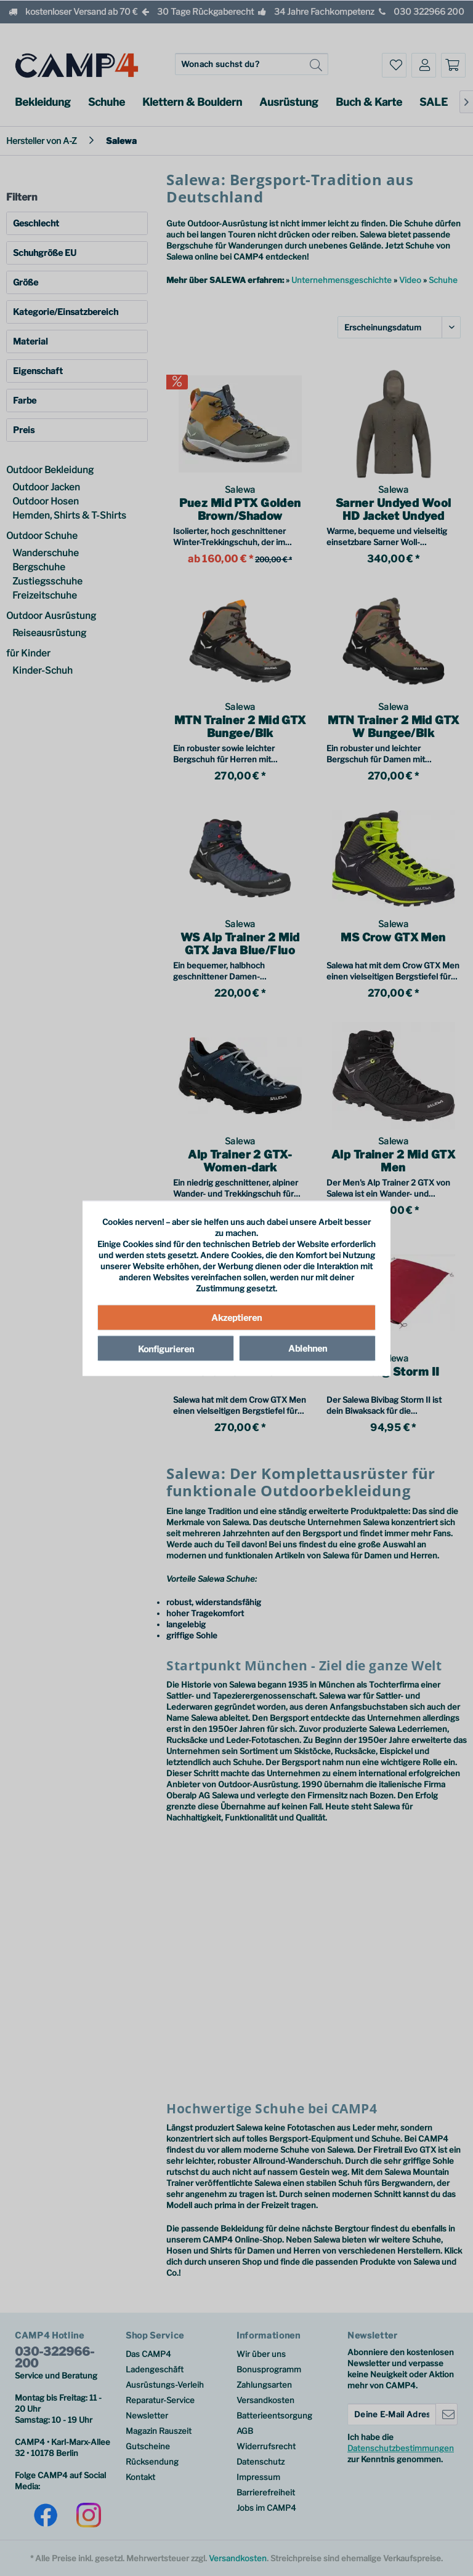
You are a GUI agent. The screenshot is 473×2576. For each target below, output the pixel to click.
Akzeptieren (236, 1317)
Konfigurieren (166, 1349)
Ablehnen (307, 1348)
